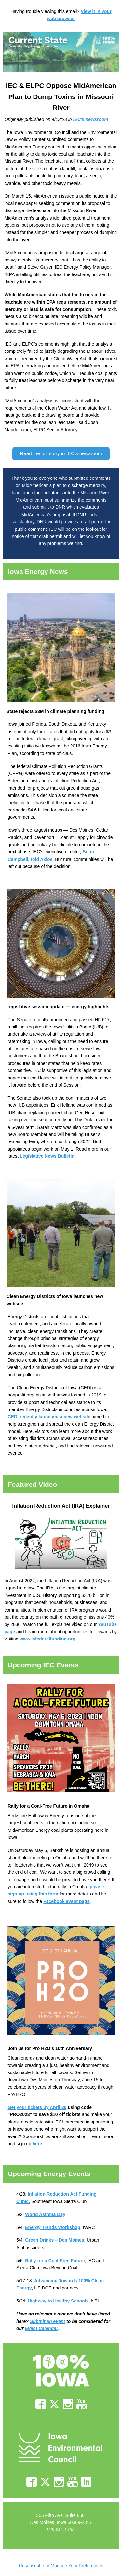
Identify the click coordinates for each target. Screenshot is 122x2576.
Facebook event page (66, 1901)
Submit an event (47, 2321)
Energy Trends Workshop (52, 2227)
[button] (61, 453)
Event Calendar (41, 2328)
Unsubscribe (31, 2565)
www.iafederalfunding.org (47, 1638)
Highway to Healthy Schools (58, 2300)
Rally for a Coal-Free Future (55, 2260)
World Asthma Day (45, 2214)
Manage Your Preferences (77, 2565)
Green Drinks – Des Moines (54, 2240)
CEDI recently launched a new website (49, 1416)
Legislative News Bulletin (47, 1156)
